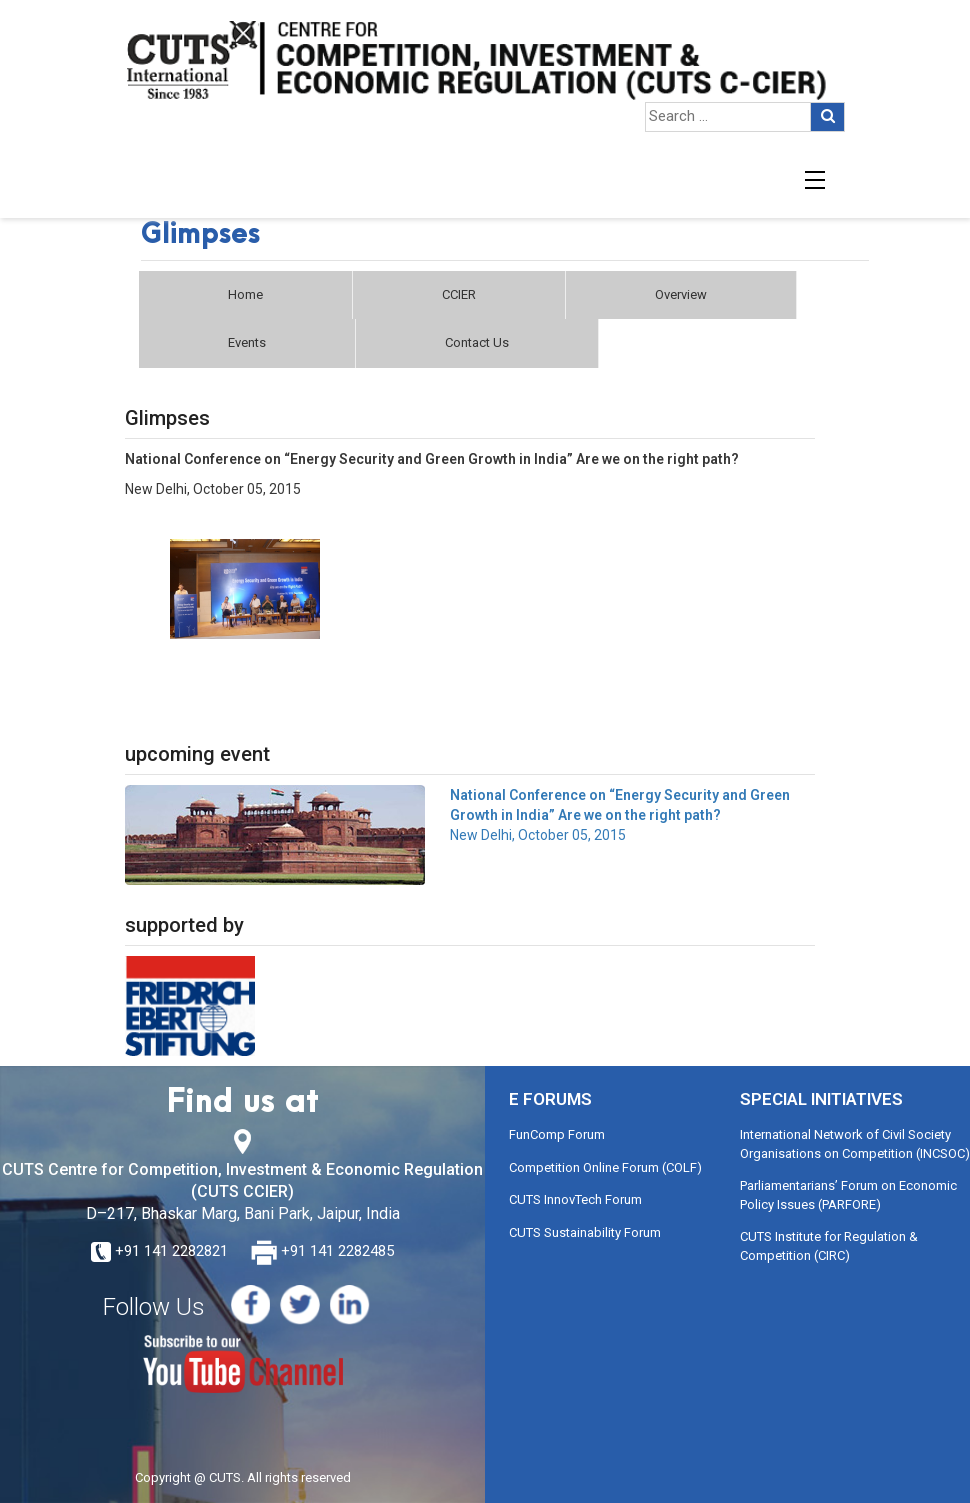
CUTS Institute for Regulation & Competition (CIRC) (829, 1246)
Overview (681, 294)
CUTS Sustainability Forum (585, 1232)
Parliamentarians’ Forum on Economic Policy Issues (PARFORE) (848, 1195)
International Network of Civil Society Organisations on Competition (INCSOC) (855, 1144)
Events (247, 342)
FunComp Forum (557, 1134)
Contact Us (477, 342)
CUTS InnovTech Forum (575, 1199)
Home (245, 294)
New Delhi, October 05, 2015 (620, 815)
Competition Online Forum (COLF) (605, 1167)
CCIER (459, 294)
